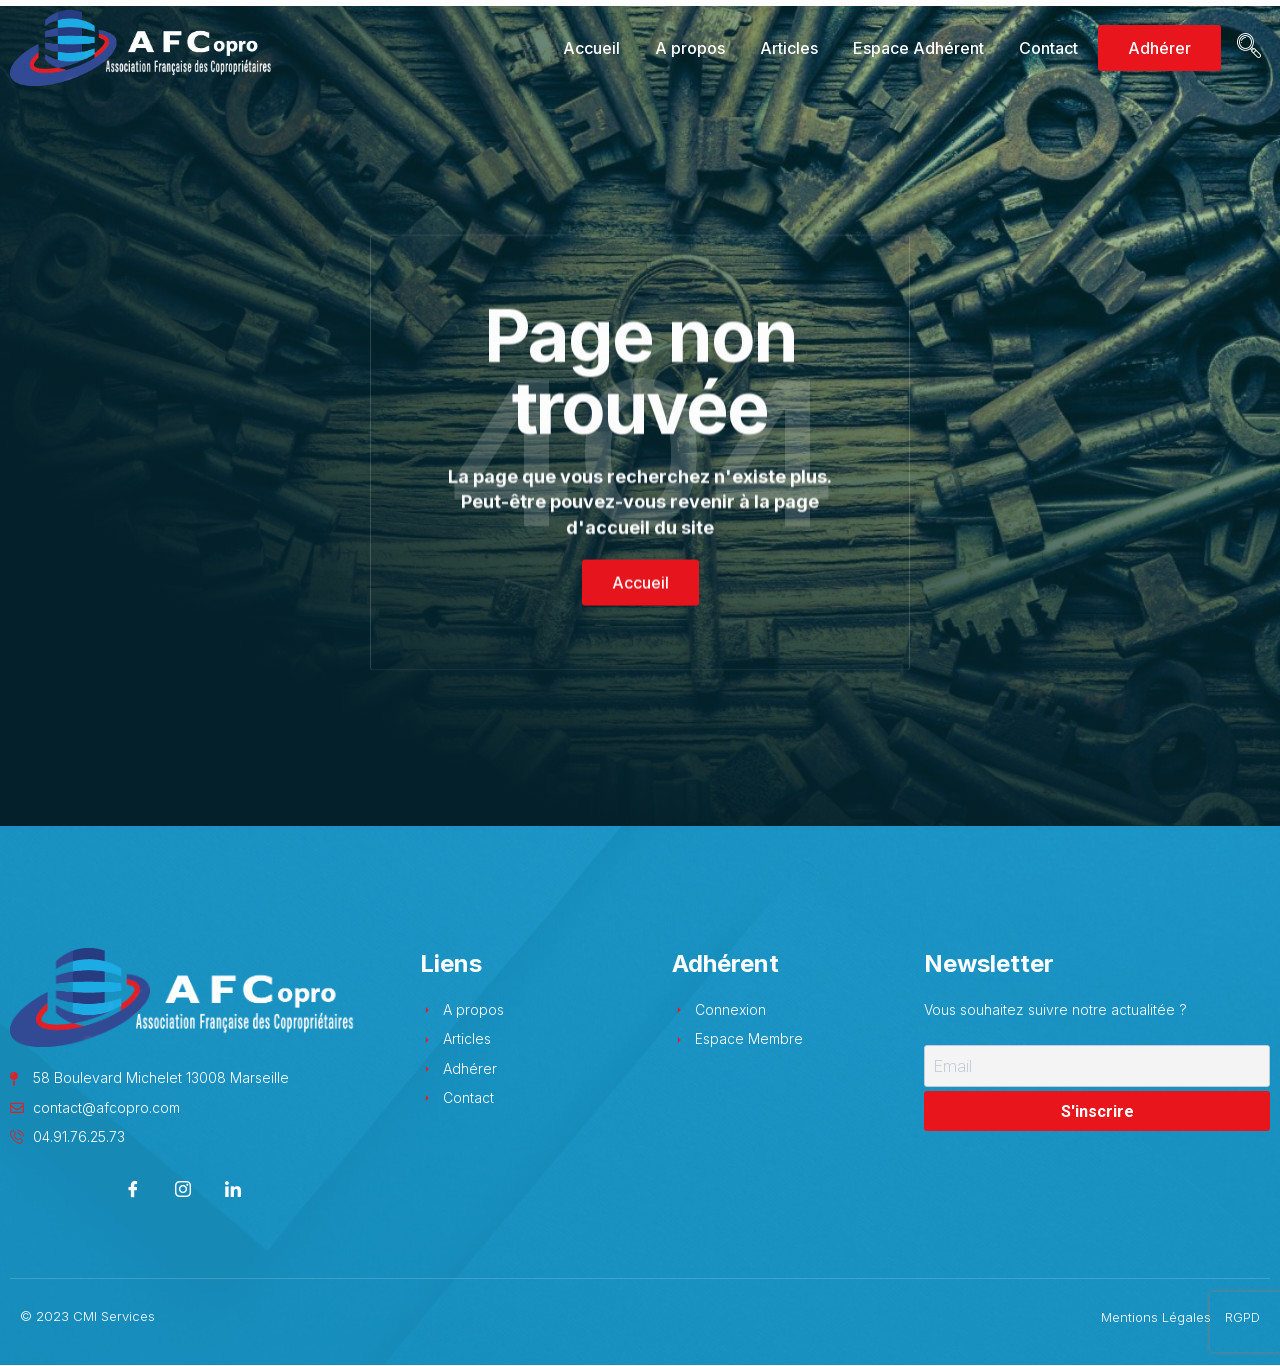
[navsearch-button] (1246, 48)
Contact (1048, 48)
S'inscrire (1097, 1111)
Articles (789, 48)
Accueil (591, 48)
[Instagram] (183, 1191)
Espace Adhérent (918, 48)
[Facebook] (133, 1191)
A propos (690, 48)
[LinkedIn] (233, 1191)
